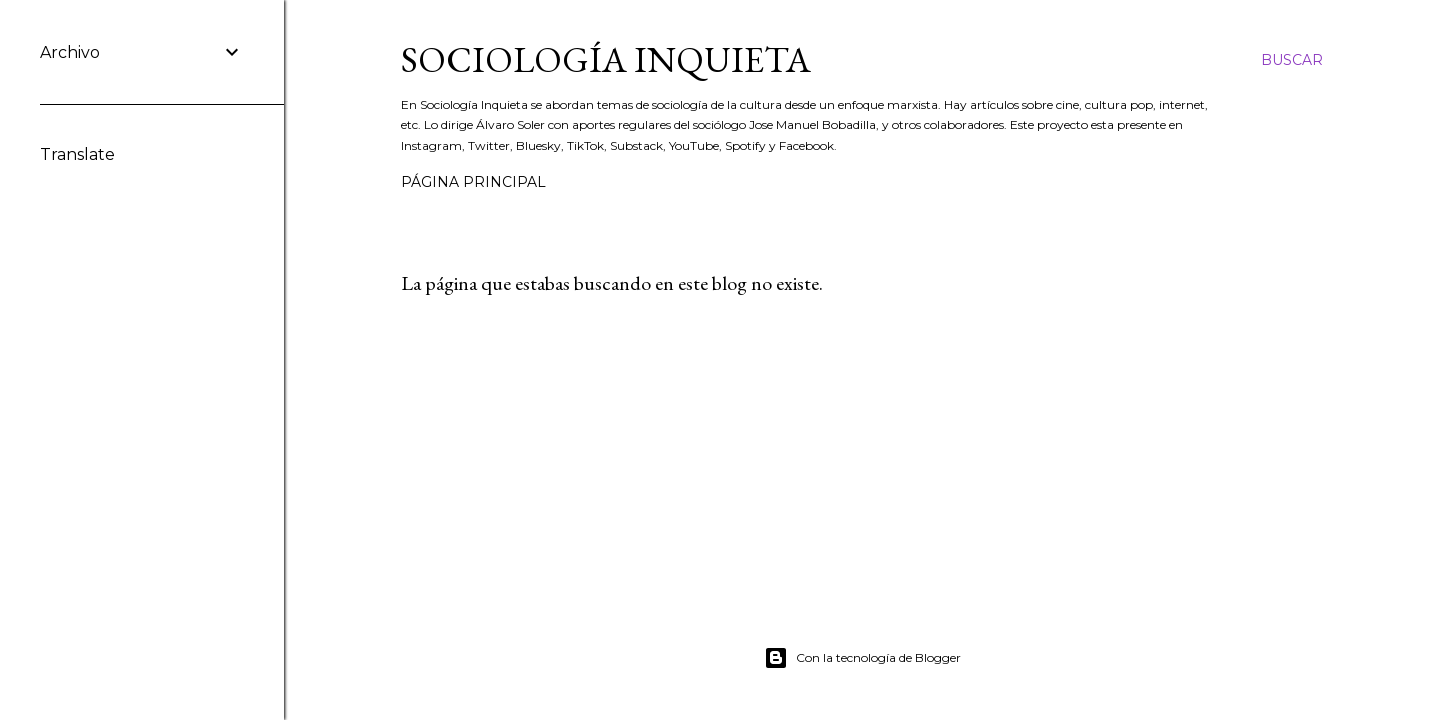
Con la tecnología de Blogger (862, 658)
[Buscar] (1292, 60)
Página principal (473, 182)
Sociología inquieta (606, 59)
